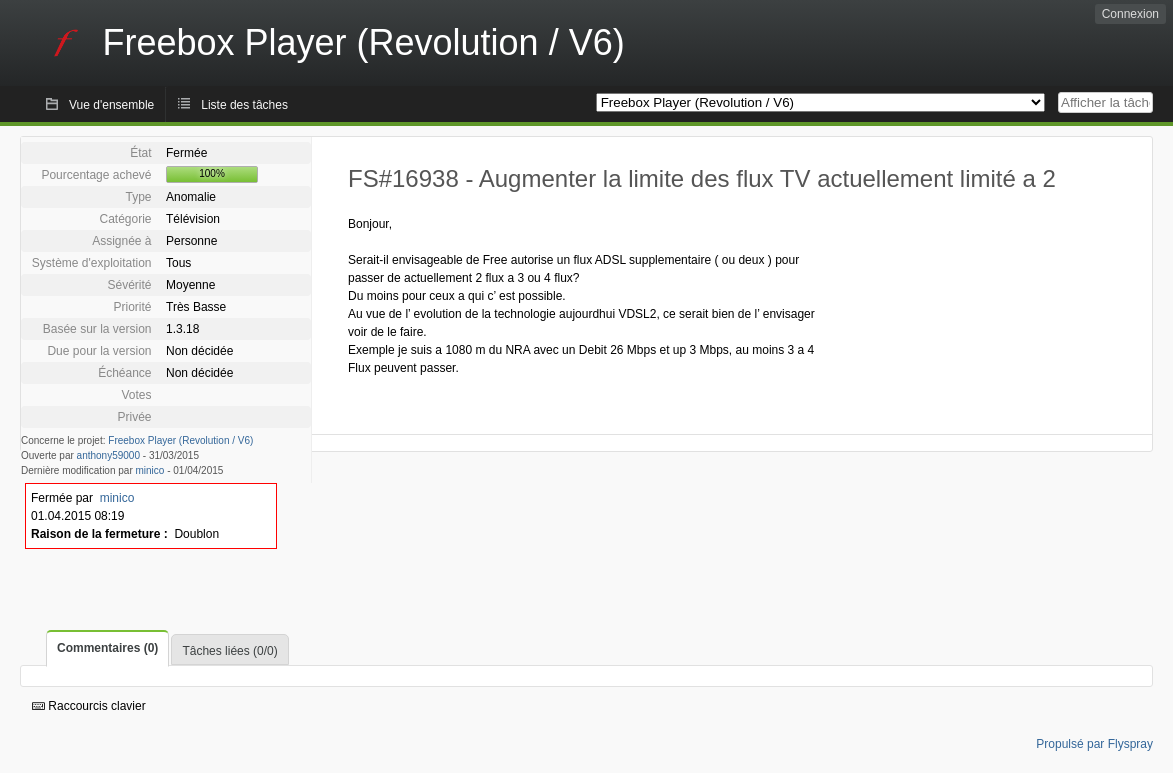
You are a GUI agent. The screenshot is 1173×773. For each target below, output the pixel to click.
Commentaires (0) (107, 648)
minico (150, 470)
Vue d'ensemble (111, 105)
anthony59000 (108, 455)
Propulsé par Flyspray (1094, 744)
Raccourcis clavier (89, 706)
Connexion (1130, 14)
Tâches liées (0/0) (229, 651)
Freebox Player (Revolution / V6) (180, 440)
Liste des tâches (244, 105)
